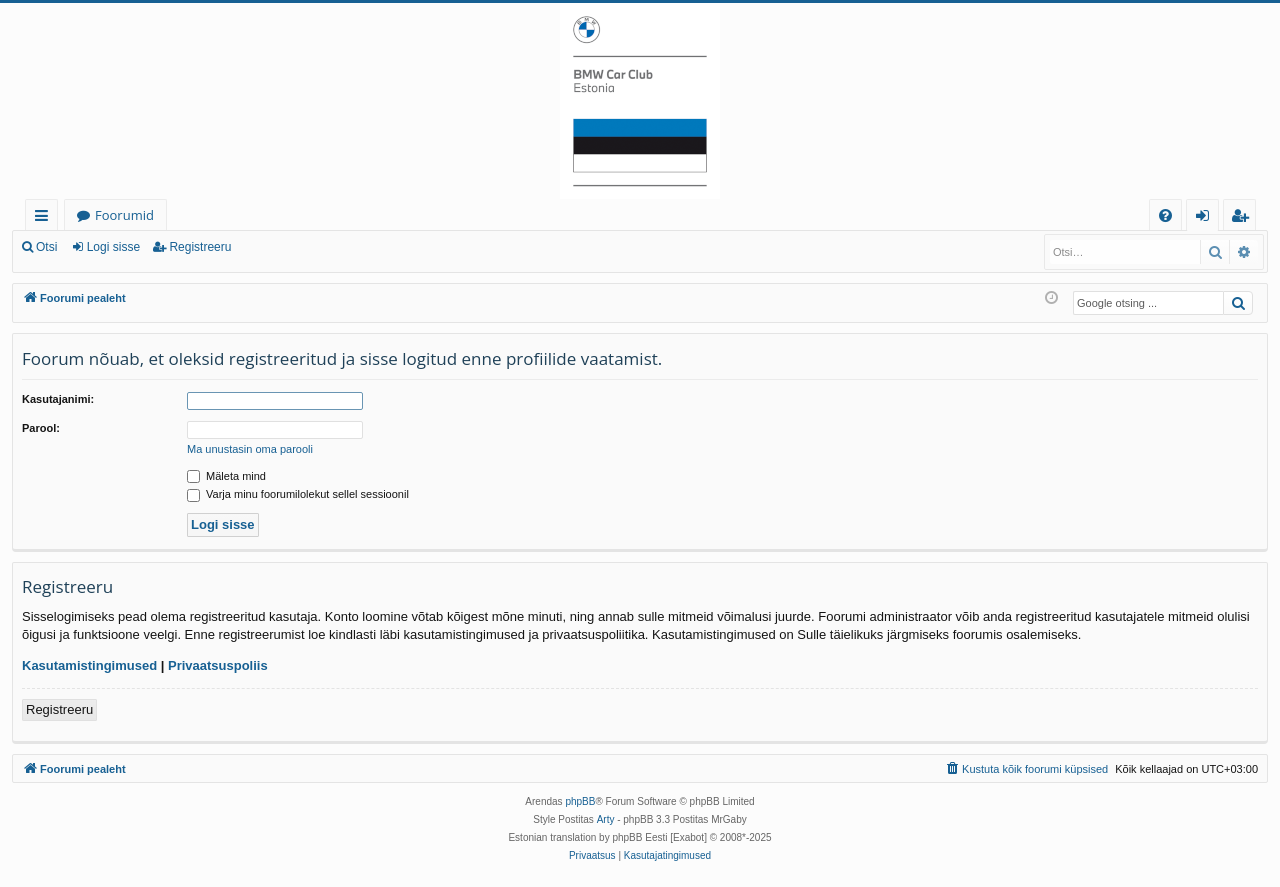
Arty (606, 819)
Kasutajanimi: (58, 399)
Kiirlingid (45, 218)
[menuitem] (1165, 215)
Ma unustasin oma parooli (250, 449)
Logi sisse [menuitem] (1206, 218)
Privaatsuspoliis (218, 665)
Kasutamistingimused (89, 665)
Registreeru (200, 247)
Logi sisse (113, 247)
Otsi (46, 247)
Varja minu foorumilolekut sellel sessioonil (298, 494)
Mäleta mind (226, 476)
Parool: (41, 428)
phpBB (580, 801)
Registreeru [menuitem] (1244, 218)
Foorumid (124, 215)
